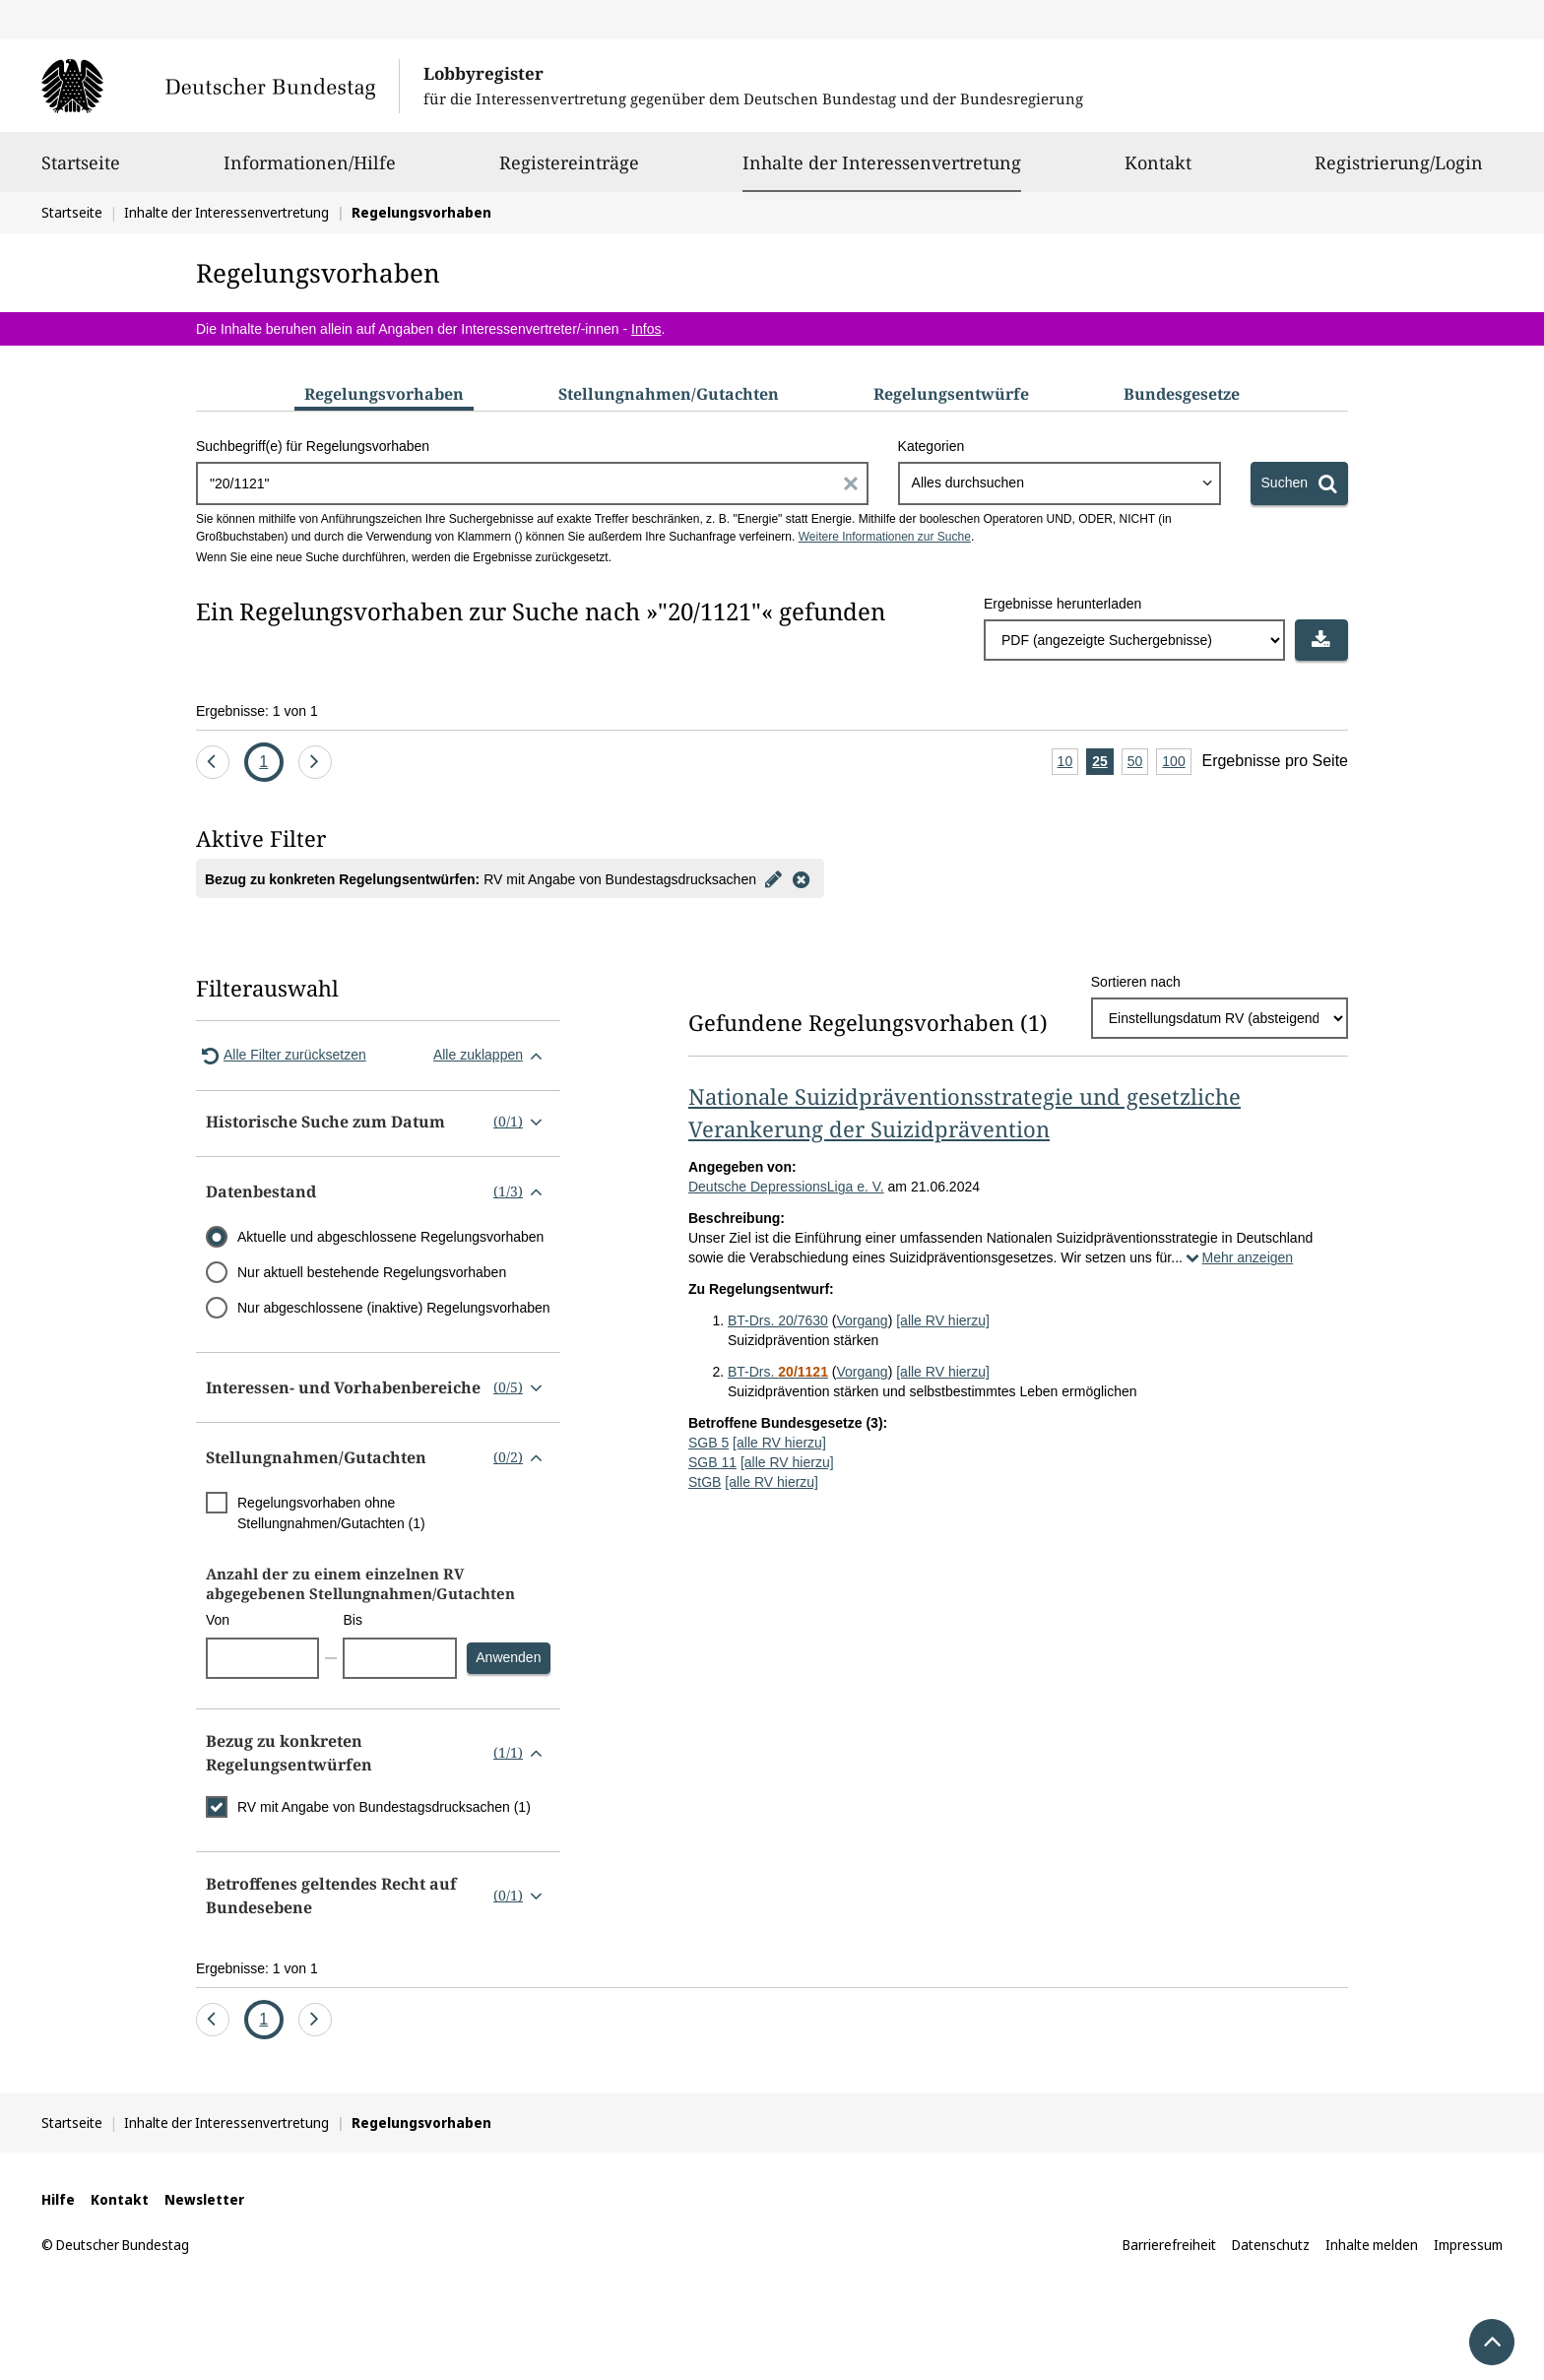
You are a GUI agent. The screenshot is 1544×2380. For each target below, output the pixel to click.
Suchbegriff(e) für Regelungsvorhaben (312, 446)
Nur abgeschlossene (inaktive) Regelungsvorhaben (393, 1308)
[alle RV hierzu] (943, 1320)
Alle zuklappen (491, 1055)
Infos (646, 329)
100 (1176, 762)
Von (217, 1620)
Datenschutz (1271, 2244)
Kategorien (931, 446)
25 (1103, 762)
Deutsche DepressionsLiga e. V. (786, 1186)
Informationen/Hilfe (310, 171)
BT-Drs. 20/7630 (778, 1320)
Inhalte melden (1371, 2244)
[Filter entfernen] (801, 878)
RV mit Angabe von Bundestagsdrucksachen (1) (384, 1807)
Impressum (1468, 2244)
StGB (704, 1482)
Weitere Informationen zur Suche (885, 537)
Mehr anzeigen (1238, 1257)
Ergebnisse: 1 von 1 (257, 711)
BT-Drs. (778, 1372)
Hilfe (58, 2199)
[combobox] (1059, 483)
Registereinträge (569, 171)
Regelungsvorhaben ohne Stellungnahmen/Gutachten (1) (331, 1513)
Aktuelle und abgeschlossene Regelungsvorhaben (390, 1237)
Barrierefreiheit (1169, 2244)
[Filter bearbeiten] (774, 878)
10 (1068, 762)
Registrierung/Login (1399, 171)
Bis (352, 1620)
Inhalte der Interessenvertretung (881, 162)
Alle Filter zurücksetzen (281, 1055)
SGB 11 (712, 1462)
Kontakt (1158, 171)
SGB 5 (708, 1442)
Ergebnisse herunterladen (1062, 603)
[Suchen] (1299, 483)
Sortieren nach (1136, 982)
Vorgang (861, 1320)
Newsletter (204, 2199)
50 (1138, 762)
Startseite (80, 171)
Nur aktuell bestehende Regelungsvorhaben (371, 1272)
